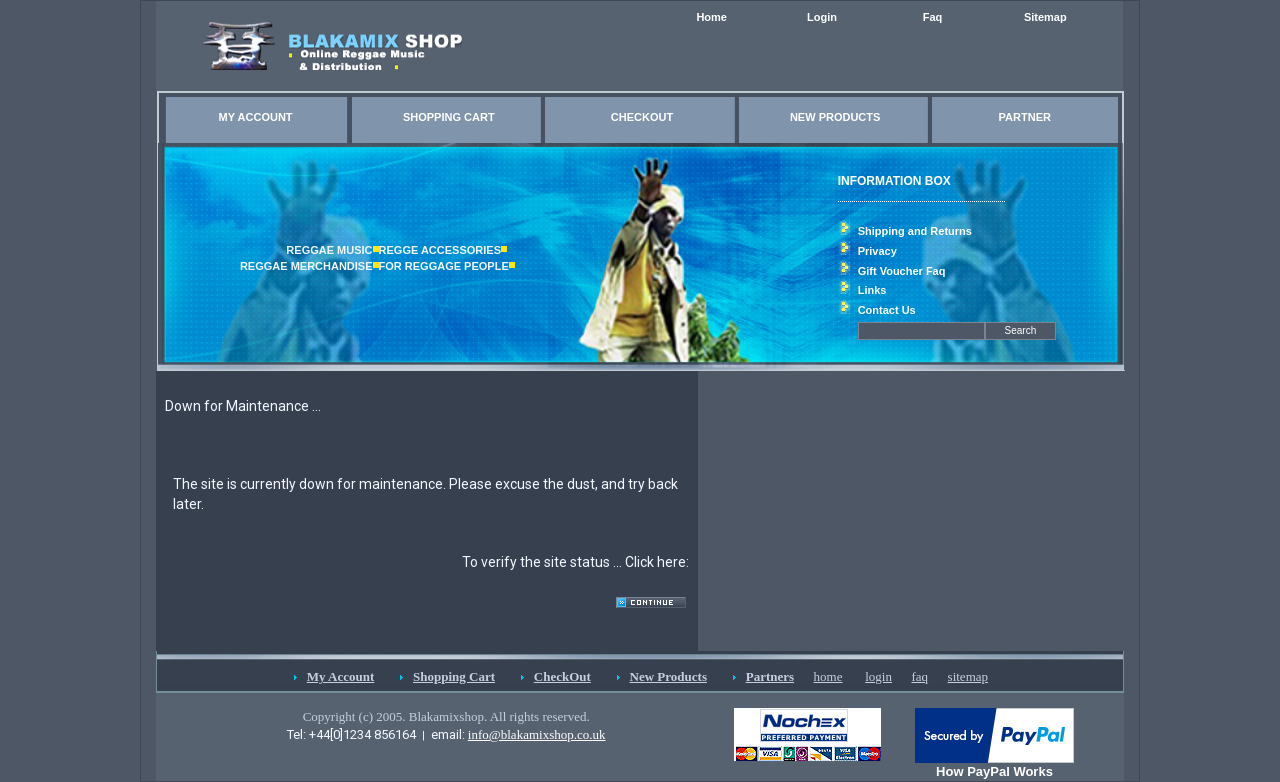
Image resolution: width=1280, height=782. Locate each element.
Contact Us (887, 310)
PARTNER (1025, 117)
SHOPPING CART (449, 117)
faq (919, 676)
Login (822, 17)
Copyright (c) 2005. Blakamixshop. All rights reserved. (446, 716)
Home (711, 17)
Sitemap (1045, 17)
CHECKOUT (642, 117)
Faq (933, 17)
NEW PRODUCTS (835, 117)
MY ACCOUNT (256, 117)
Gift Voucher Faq (902, 271)
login (878, 676)
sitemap (968, 676)
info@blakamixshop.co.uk (537, 734)
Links (872, 290)
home (828, 676)
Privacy (877, 251)
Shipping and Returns (915, 231)
